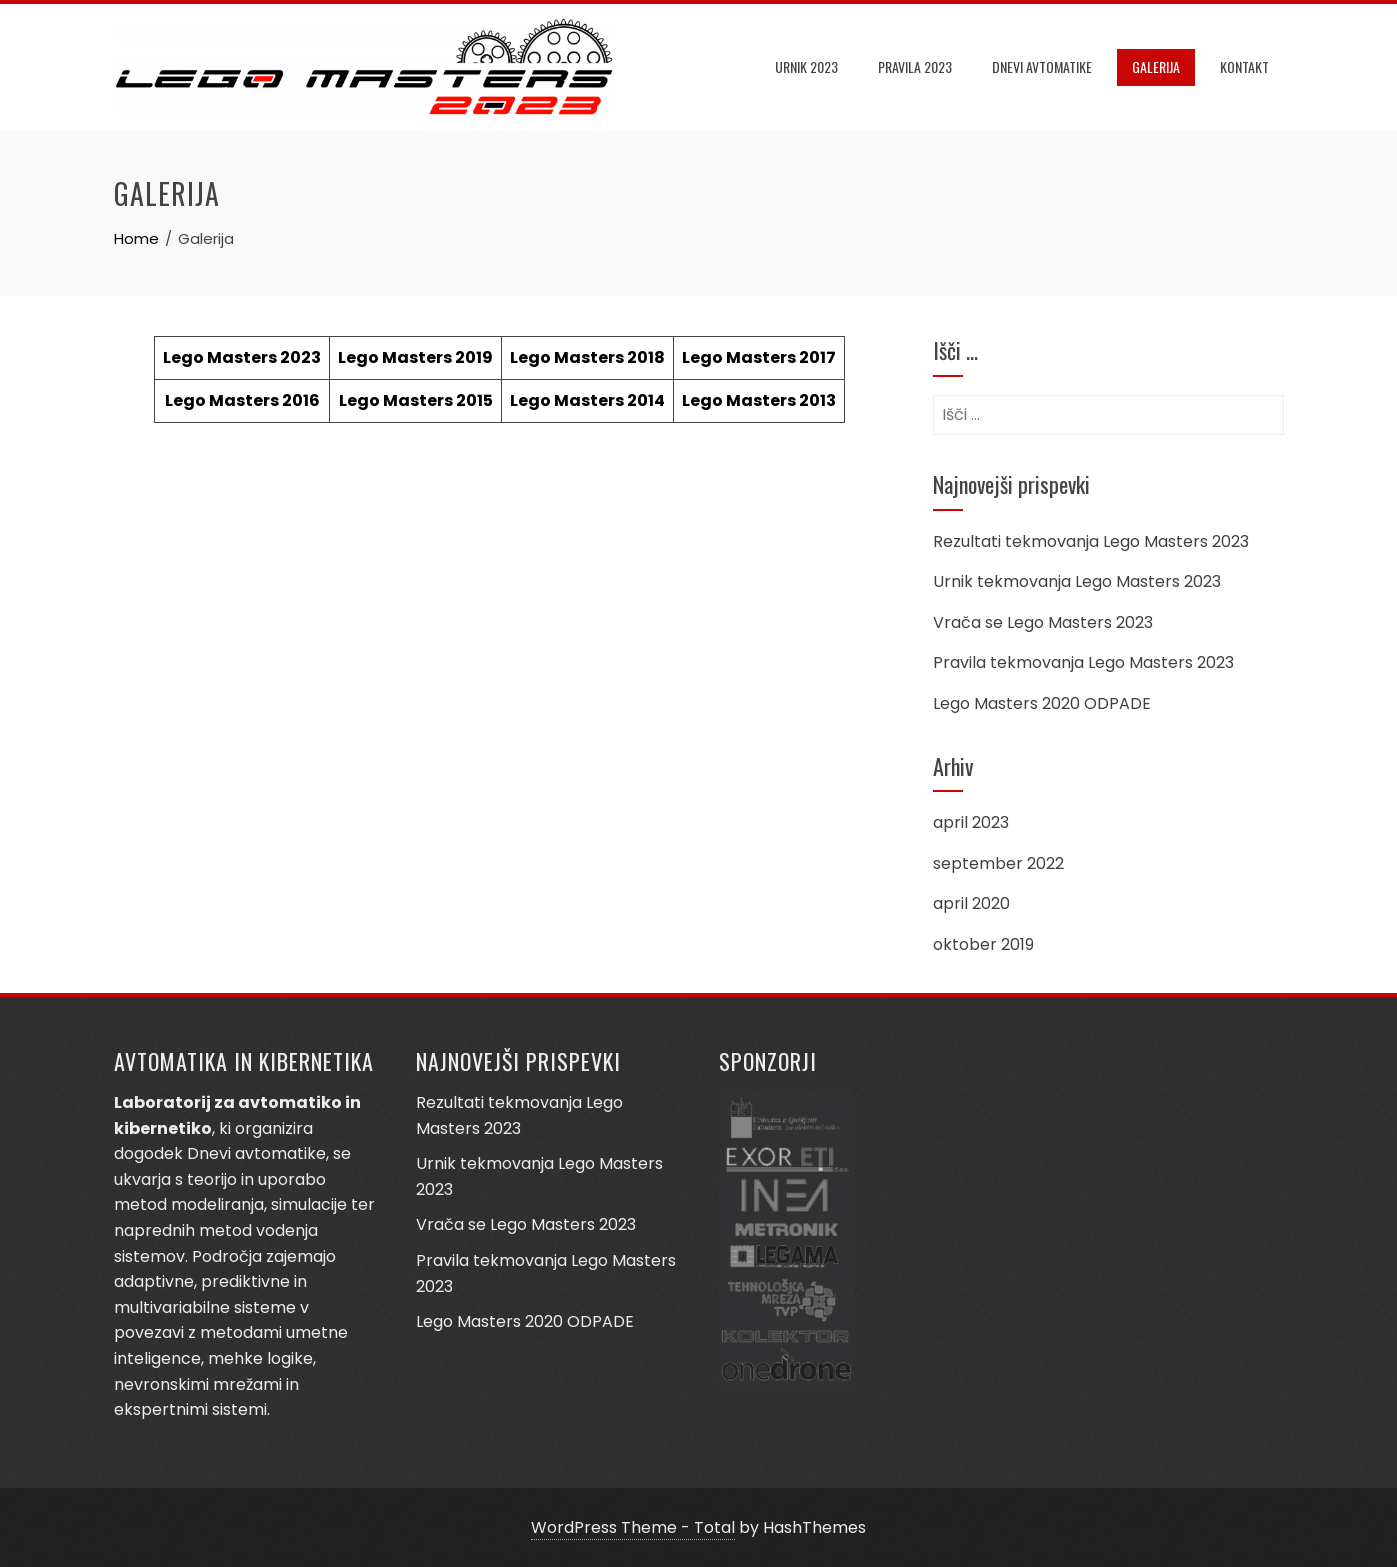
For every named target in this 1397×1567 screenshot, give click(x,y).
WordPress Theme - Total (633, 1527)
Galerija (1156, 66)
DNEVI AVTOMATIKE (1042, 66)
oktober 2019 (983, 944)
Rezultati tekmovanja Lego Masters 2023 (1091, 541)
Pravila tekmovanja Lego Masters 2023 (1083, 662)
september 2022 (998, 863)
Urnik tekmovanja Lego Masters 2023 (1077, 581)
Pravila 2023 (915, 66)
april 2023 (971, 822)
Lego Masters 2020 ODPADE (1042, 703)
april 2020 (971, 903)
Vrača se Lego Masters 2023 (1043, 622)
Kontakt (1244, 66)
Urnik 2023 (806, 66)
